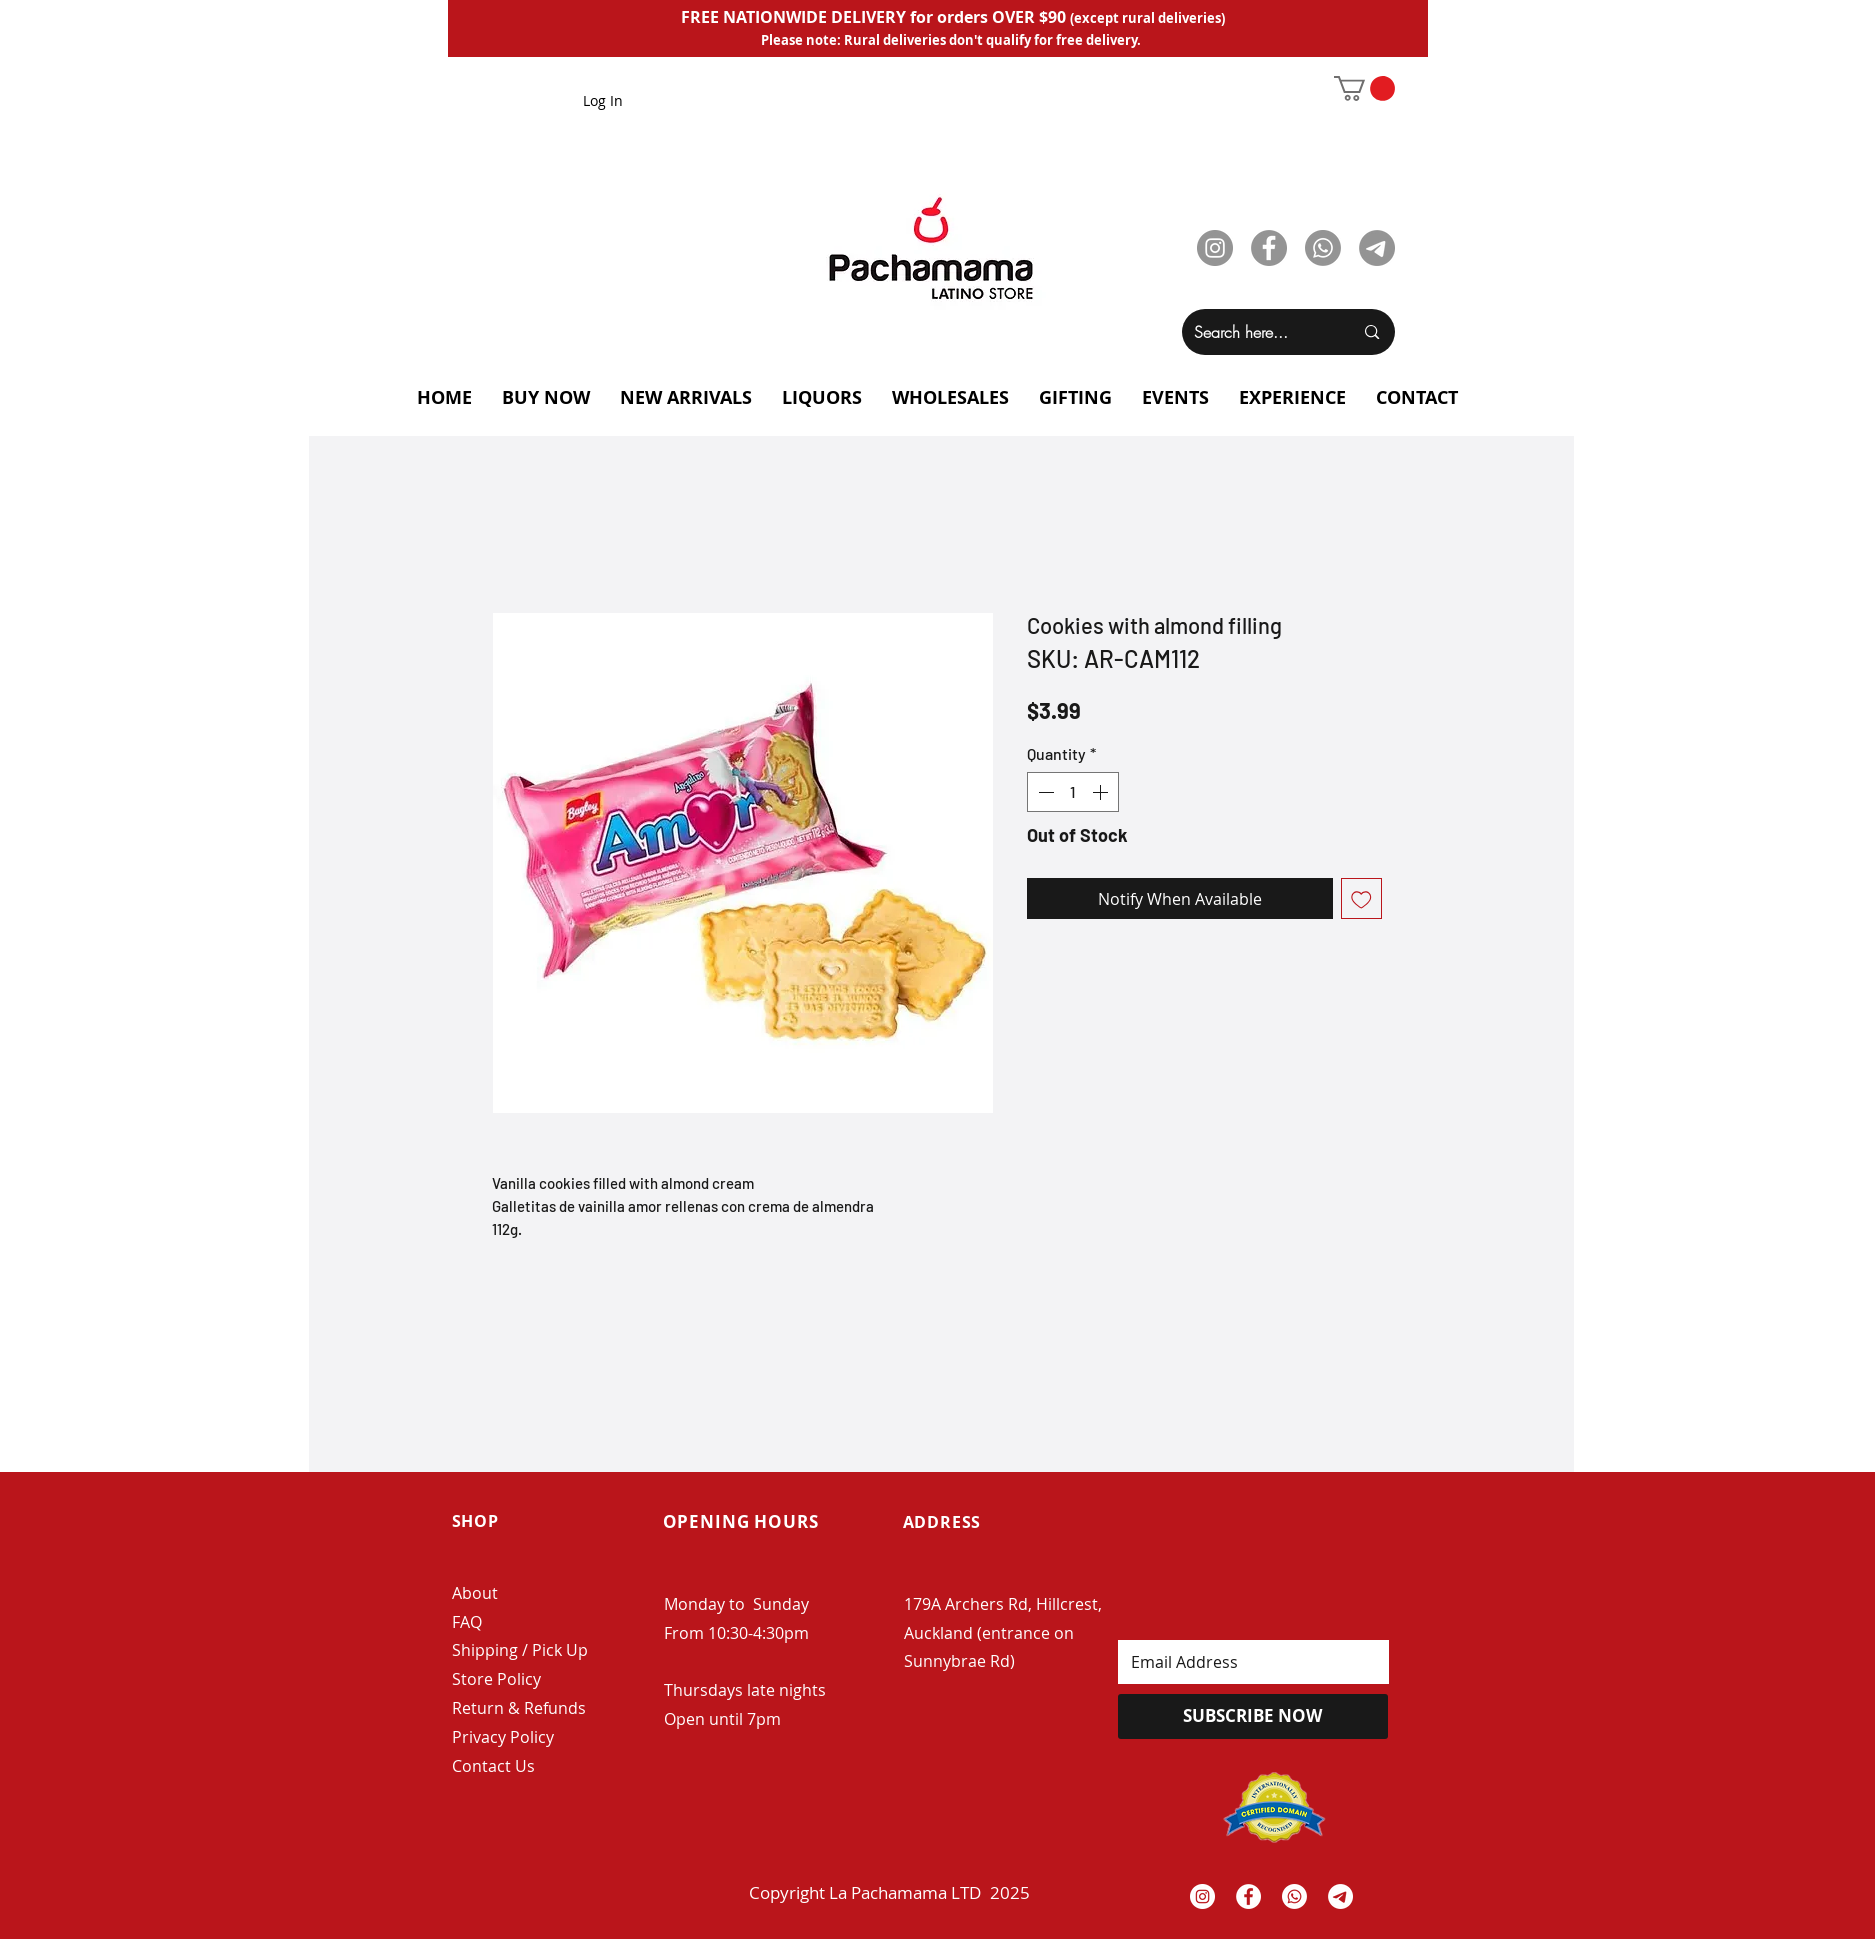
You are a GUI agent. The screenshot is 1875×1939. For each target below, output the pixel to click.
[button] (1364, 88)
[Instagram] (1215, 248)
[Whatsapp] (1323, 248)
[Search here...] (1259, 332)
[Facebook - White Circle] (1248, 1896)
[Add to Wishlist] (1361, 898)
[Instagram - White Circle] (1202, 1896)
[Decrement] (1044, 792)
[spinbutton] (1073, 792)
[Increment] (1102, 792)
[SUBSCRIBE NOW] (1253, 1716)
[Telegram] (1377, 248)
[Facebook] (1269, 248)
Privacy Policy (503, 1737)
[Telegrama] (1340, 1896)
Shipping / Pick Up (522, 1650)
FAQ (467, 1622)
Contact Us (493, 1766)
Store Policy (496, 1679)
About (475, 1593)
